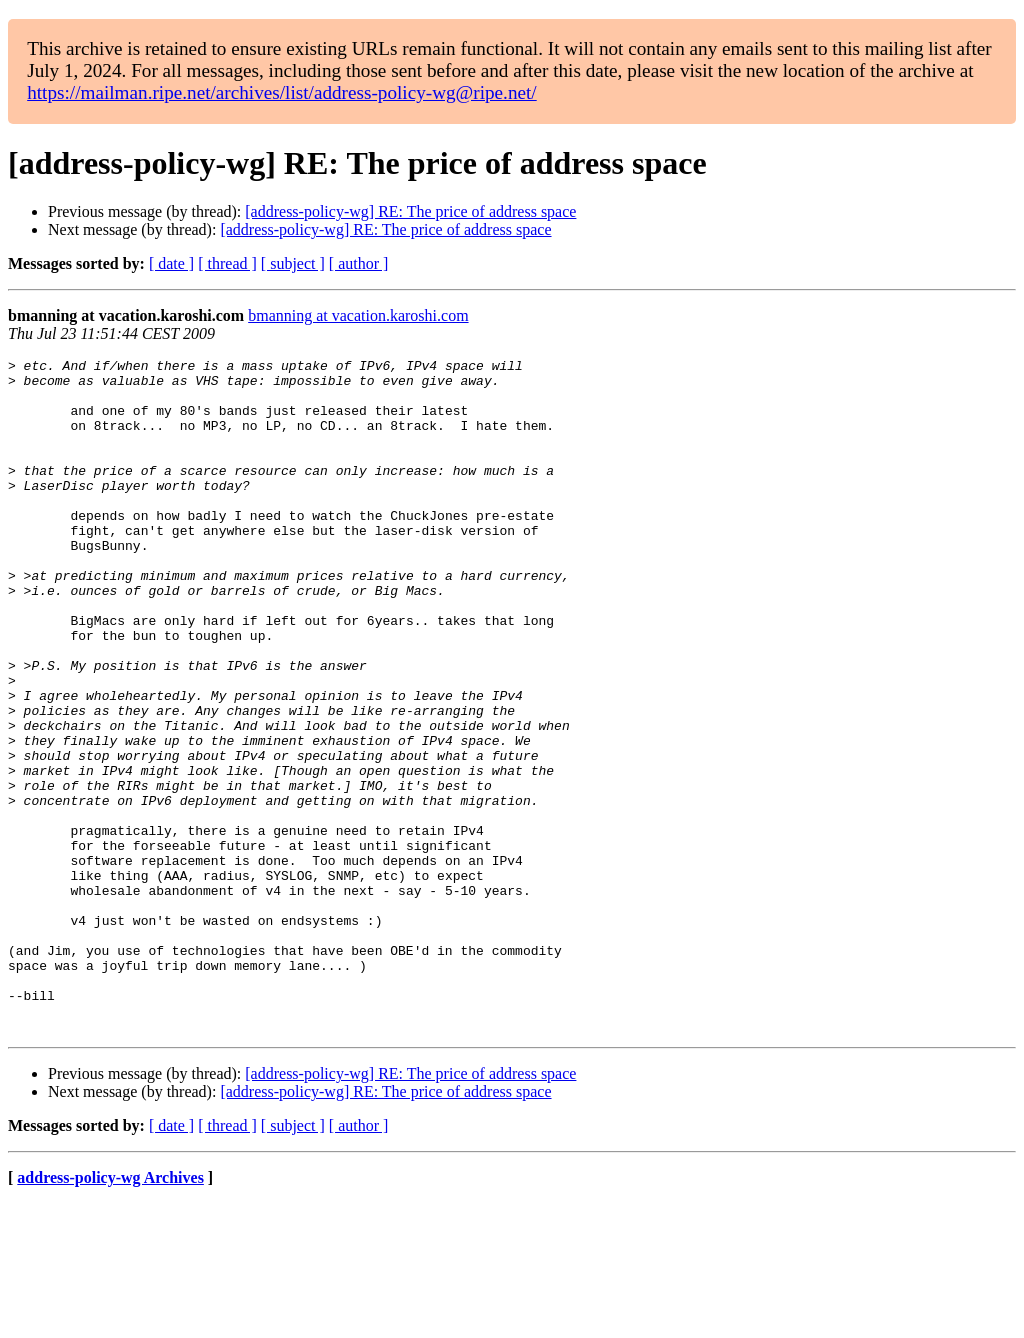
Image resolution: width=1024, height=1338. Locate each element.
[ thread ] (227, 263)
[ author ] (359, 263)
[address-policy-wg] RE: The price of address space (410, 211)
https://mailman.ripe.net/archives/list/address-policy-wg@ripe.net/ (282, 92)
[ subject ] (293, 263)
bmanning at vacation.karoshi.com (358, 315)
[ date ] (171, 263)
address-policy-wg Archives (110, 1312)
